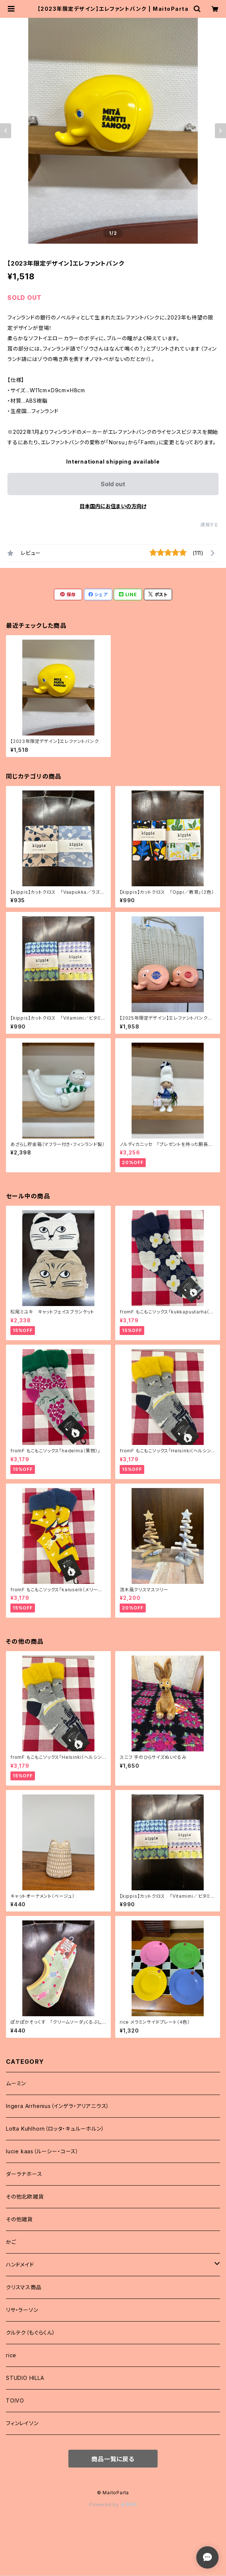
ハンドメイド (20, 2264)
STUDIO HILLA (25, 2378)
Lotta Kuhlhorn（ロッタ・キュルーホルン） (55, 2128)
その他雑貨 (19, 2219)
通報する (209, 524)
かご (11, 2242)
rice (11, 2355)
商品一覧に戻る (113, 2459)
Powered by (113, 2504)
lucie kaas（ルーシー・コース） (42, 2151)
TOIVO (15, 2400)
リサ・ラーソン (22, 2310)
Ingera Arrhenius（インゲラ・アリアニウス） (57, 2106)
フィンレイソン (22, 2423)
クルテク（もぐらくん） (30, 2332)
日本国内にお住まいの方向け (113, 506)
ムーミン (16, 2083)
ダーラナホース (24, 2174)
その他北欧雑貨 (25, 2196)
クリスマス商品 (24, 2287)
